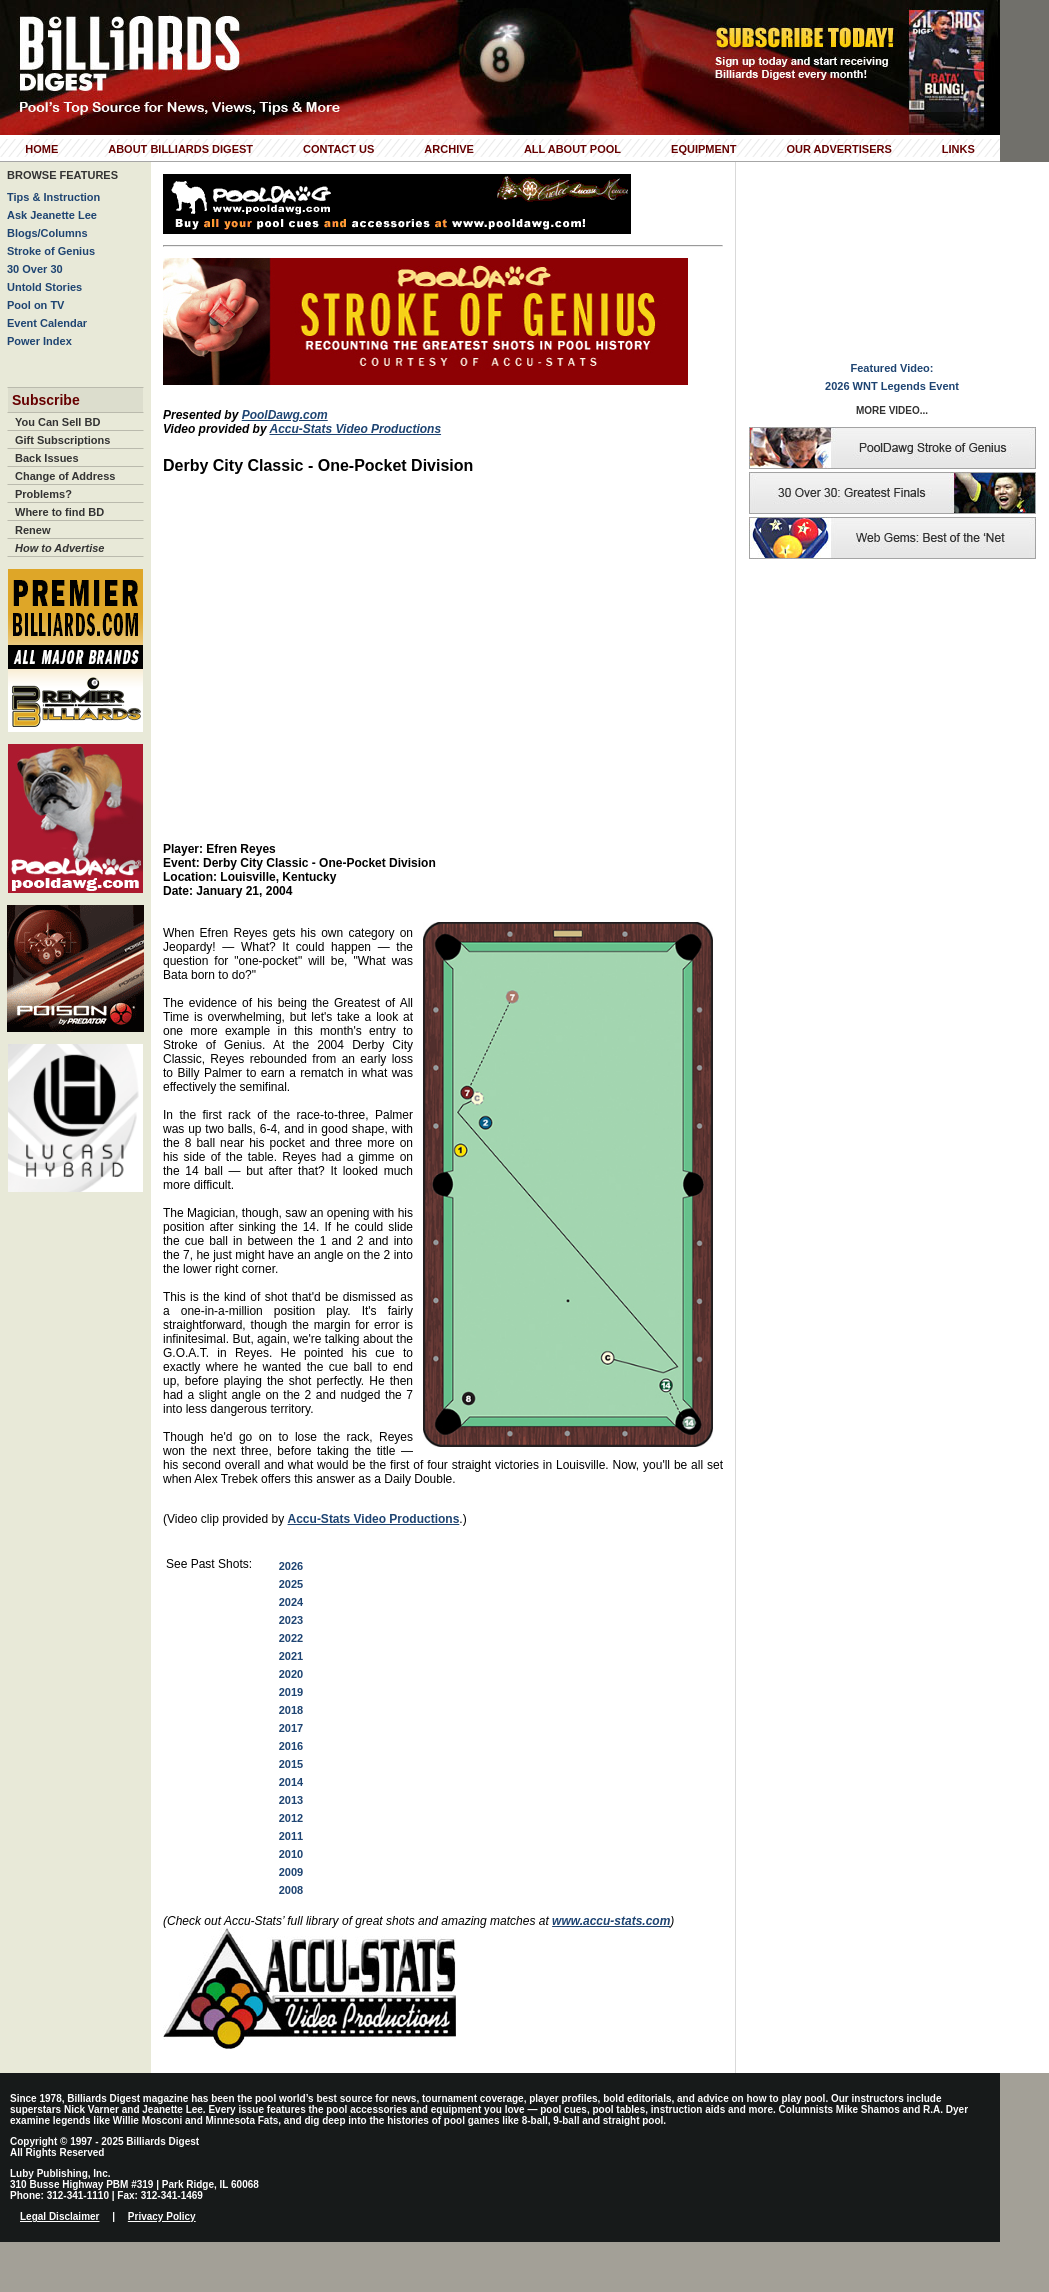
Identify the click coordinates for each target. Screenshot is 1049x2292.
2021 (291, 1656)
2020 (291, 1674)
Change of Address (65, 476)
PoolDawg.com (285, 415)
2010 (291, 1854)
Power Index (39, 341)
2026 (291, 1566)
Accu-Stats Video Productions (355, 429)
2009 (291, 1872)
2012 (291, 1818)
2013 (291, 1800)
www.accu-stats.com (611, 1921)
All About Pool (572, 149)
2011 (291, 1836)
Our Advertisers (838, 149)
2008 (291, 1890)
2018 (291, 1710)
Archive (449, 149)
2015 (291, 1764)
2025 (291, 1584)
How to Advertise (59, 548)
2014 (291, 1782)
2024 (291, 1602)
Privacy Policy (162, 2216)
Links (958, 149)
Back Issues (47, 458)
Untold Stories (44, 287)
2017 (291, 1728)
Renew (32, 530)
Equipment (703, 149)
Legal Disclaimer (59, 2216)
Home (41, 149)
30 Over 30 (35, 269)
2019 (291, 1692)
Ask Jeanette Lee (52, 215)
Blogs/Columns (47, 233)
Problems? (43, 494)
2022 (291, 1638)
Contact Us (338, 149)
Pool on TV (35, 305)
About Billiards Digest (180, 149)
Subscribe (46, 400)
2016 (291, 1746)
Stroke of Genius (51, 251)
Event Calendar (47, 323)
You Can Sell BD (57, 422)
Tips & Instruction (53, 197)
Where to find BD (59, 512)
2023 (291, 1620)
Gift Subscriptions (62, 440)
